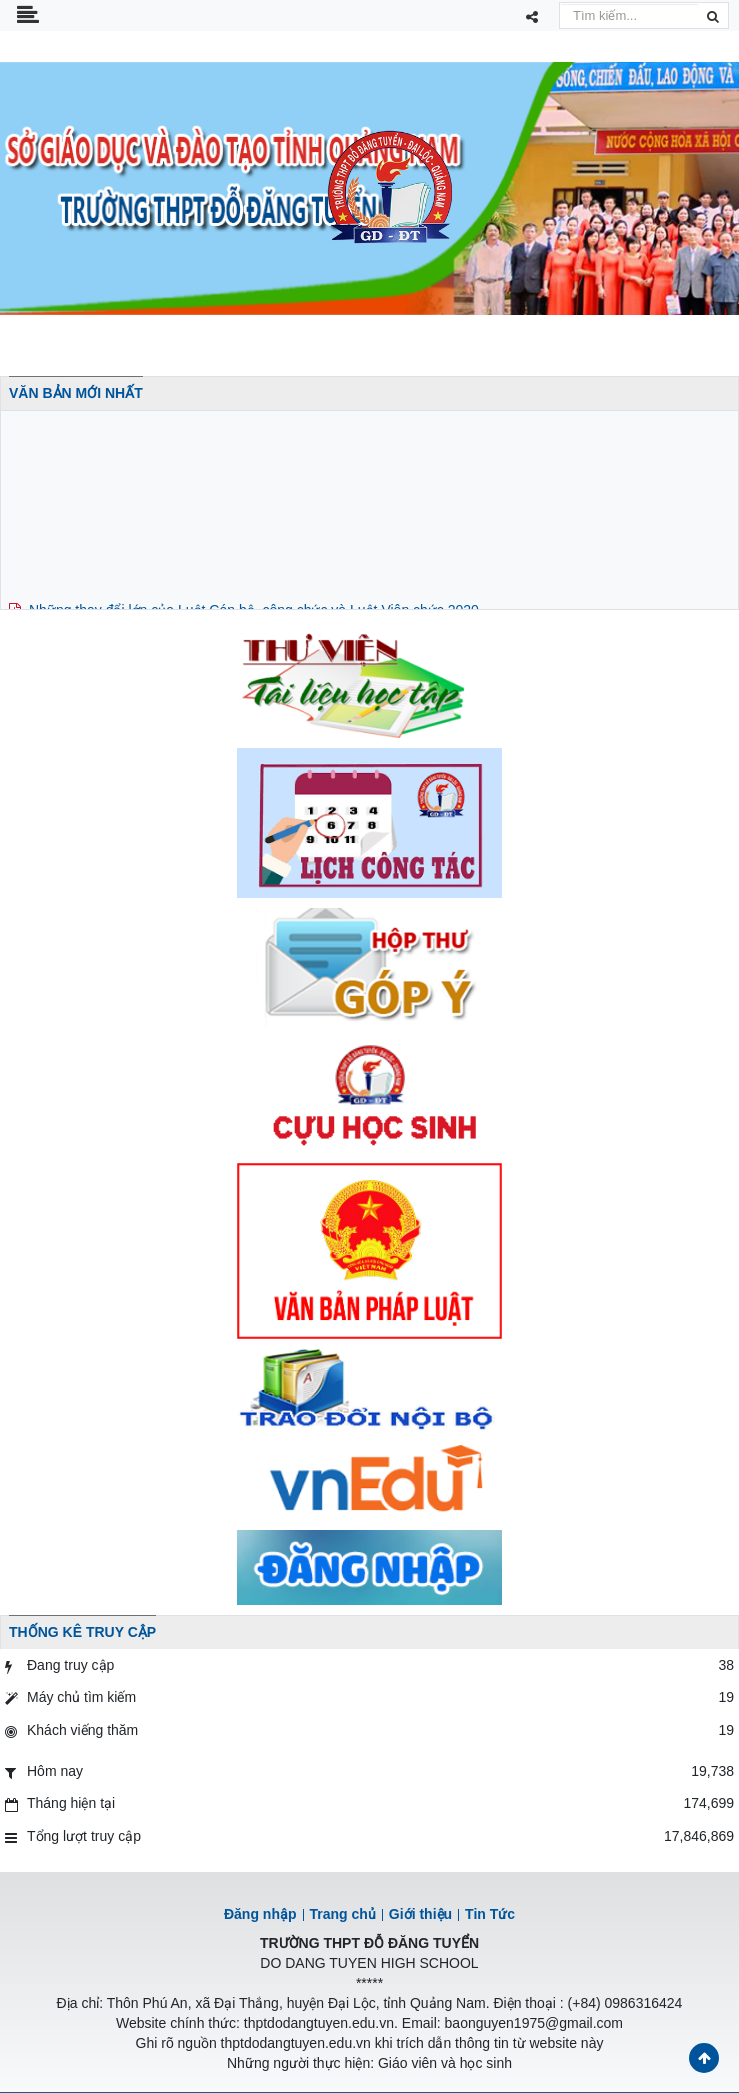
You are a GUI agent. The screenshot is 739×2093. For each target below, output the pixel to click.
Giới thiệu (420, 1914)
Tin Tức (490, 1914)
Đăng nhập (260, 1914)
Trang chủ (343, 1914)
